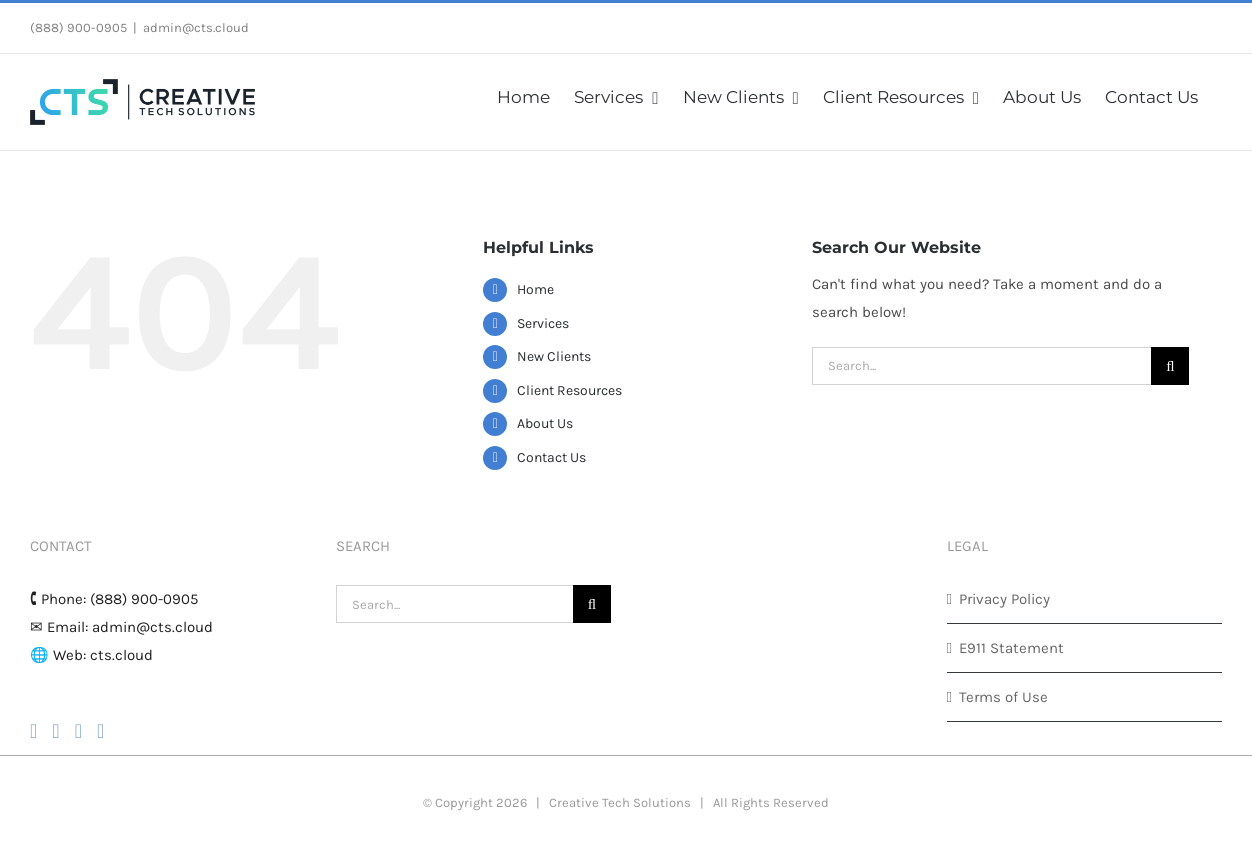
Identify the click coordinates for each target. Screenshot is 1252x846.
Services (543, 323)
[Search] (1170, 366)
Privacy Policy (1004, 599)
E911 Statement (1011, 648)
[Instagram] (55, 731)
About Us (545, 423)
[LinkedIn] (100, 731)
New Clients (554, 356)
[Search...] (981, 366)
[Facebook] (33, 731)
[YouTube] (78, 731)
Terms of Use (1003, 697)
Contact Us (551, 457)
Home (535, 289)
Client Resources (569, 390)
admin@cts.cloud (196, 27)
